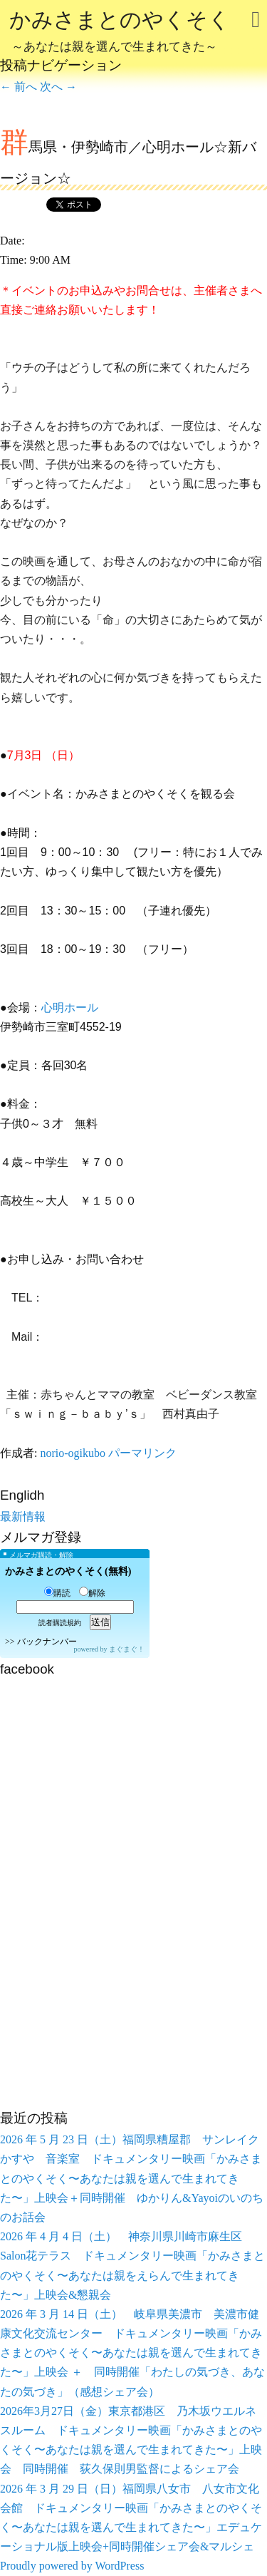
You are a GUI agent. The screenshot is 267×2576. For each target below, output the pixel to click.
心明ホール (69, 1007)
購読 (57, 1593)
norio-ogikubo (72, 1453)
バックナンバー (47, 1642)
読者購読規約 (59, 1623)
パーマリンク (142, 1453)
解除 (92, 1593)
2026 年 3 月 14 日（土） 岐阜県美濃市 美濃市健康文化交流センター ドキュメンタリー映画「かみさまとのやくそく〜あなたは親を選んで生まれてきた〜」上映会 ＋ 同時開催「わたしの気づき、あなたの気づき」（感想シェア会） (132, 2353)
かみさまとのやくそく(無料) (68, 1571)
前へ (18, 87)
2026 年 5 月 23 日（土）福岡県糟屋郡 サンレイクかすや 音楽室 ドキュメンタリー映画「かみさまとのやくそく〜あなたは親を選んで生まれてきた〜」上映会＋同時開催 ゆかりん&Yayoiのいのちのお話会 (131, 2178)
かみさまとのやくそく (119, 33)
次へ (58, 87)
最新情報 (23, 1516)
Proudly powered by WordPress (72, 2566)
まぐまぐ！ (127, 1649)
